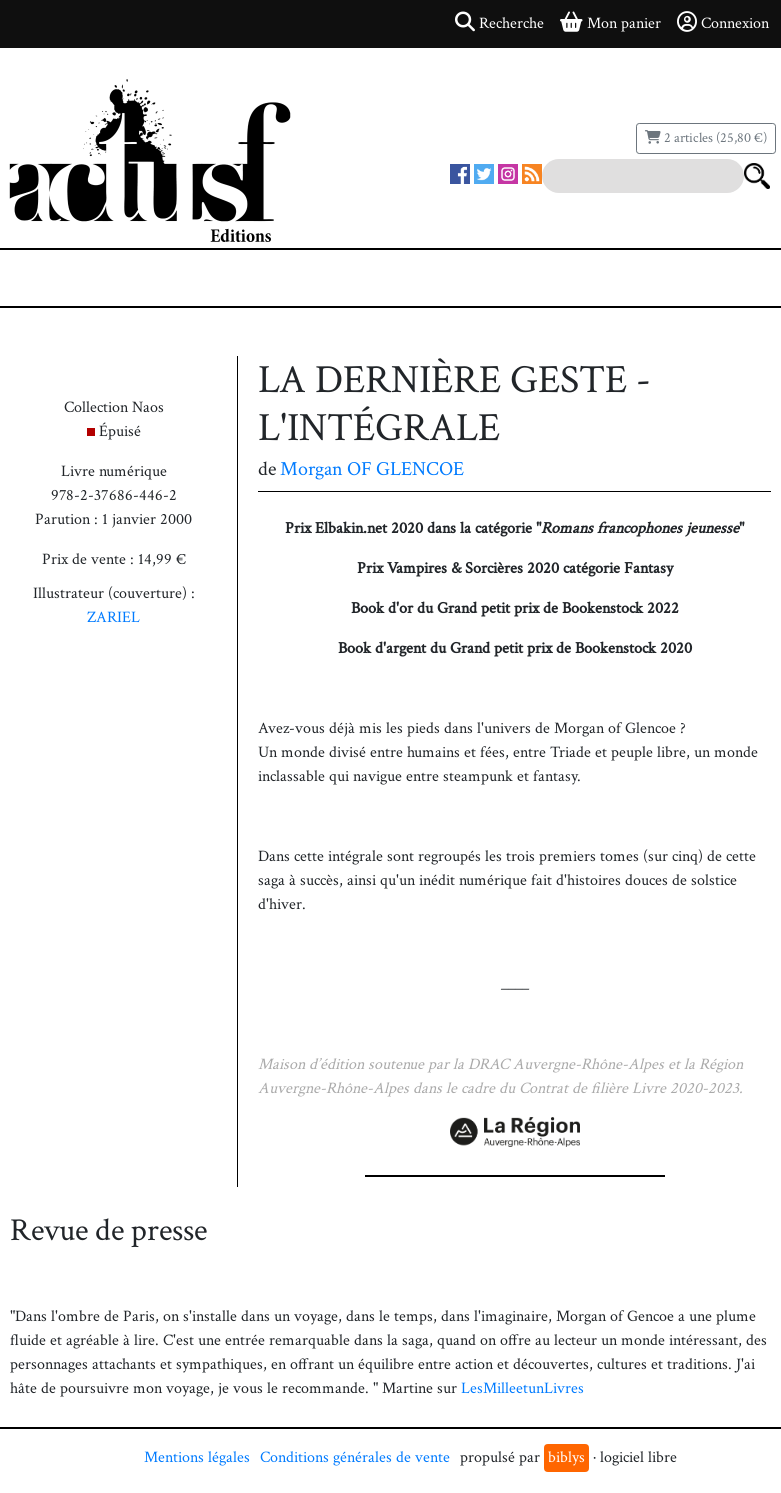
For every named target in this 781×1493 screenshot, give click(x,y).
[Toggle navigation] (76, 278)
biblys (566, 1457)
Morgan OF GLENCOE (372, 469)
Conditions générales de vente (355, 1457)
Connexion (723, 23)
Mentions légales (197, 1457)
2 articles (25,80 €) (706, 138)
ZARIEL (113, 617)
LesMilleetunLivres (522, 1388)
